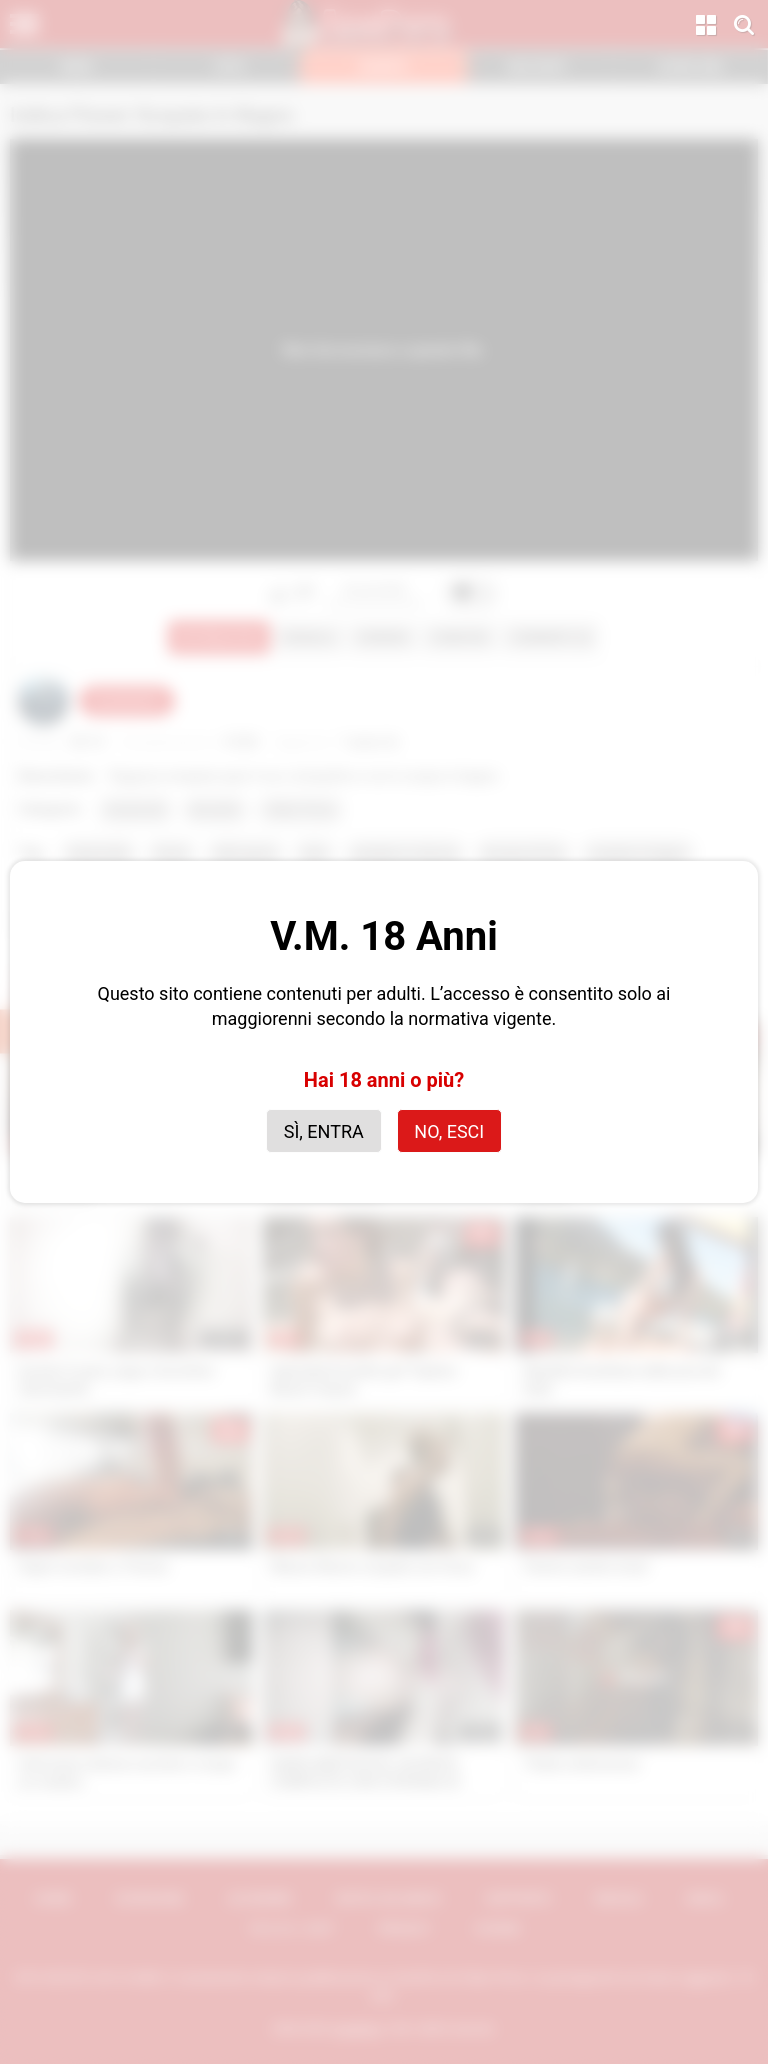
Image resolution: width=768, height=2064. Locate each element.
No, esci (449, 1131)
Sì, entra (324, 1131)
